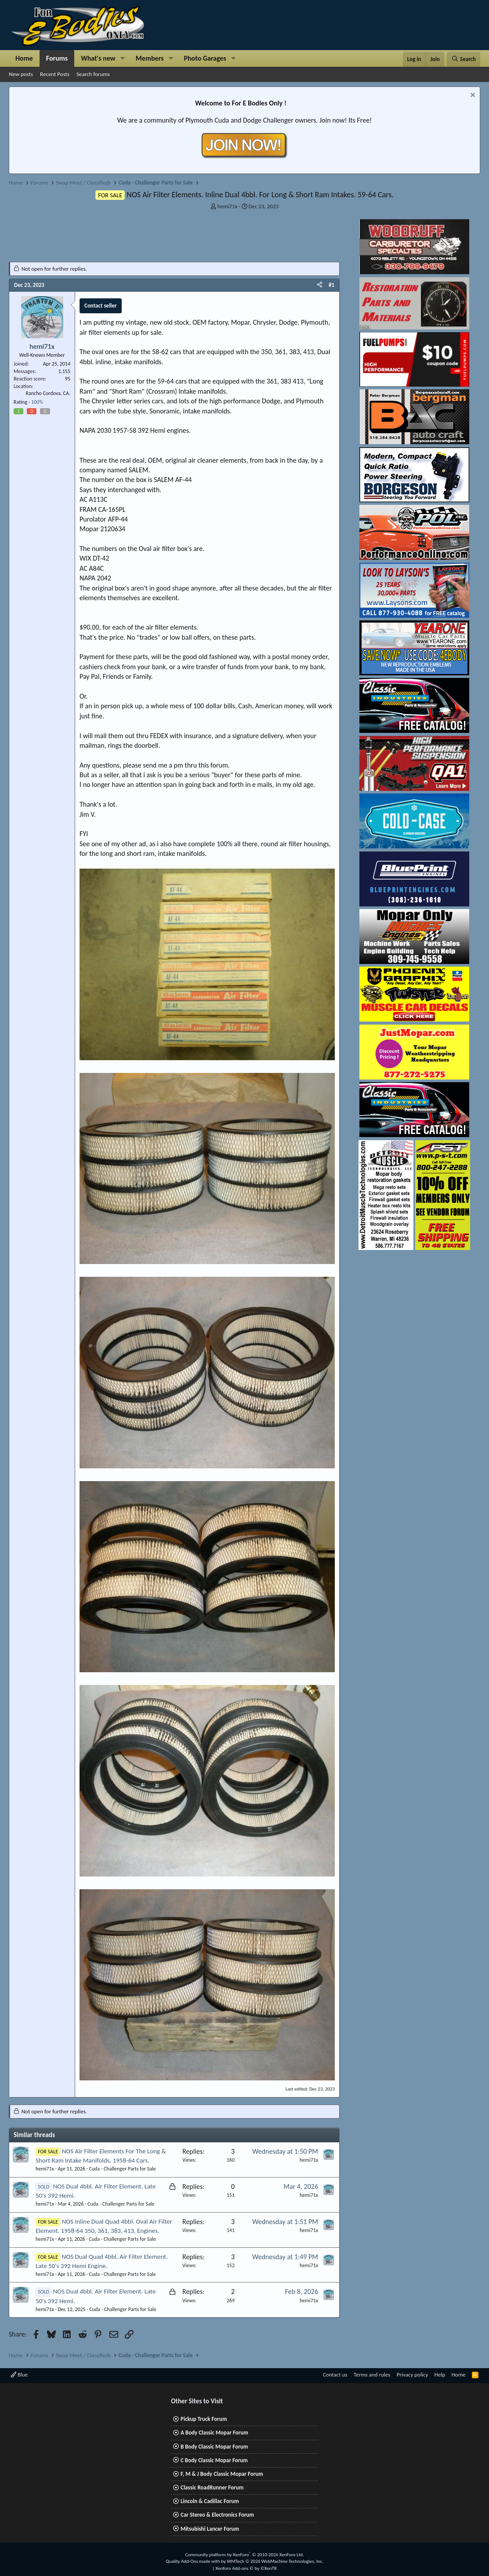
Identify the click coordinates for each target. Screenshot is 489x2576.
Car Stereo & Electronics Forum (217, 2514)
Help (440, 2374)
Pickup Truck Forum (204, 2419)
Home (24, 58)
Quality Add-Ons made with (193, 2561)
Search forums (93, 74)
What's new (98, 58)
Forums (57, 58)
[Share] (320, 285)
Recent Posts (54, 74)
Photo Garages (205, 58)
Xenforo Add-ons (246, 2568)
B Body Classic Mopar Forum (214, 2446)
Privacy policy (412, 2374)
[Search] (463, 59)
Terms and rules (372, 2374)
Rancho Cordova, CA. (48, 393)
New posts (21, 74)
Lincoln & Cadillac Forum (210, 2501)
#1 (331, 285)
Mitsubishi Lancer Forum (210, 2528)
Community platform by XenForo (244, 2555)
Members (150, 58)
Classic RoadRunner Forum (212, 2487)
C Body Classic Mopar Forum (214, 2460)
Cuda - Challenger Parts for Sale (122, 2169)
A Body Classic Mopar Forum (214, 2432)
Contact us (335, 2374)
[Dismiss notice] (471, 96)
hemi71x (227, 206)
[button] (122, 58)
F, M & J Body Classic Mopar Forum (222, 2474)
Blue (19, 2374)
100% (37, 402)
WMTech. (275, 2561)
